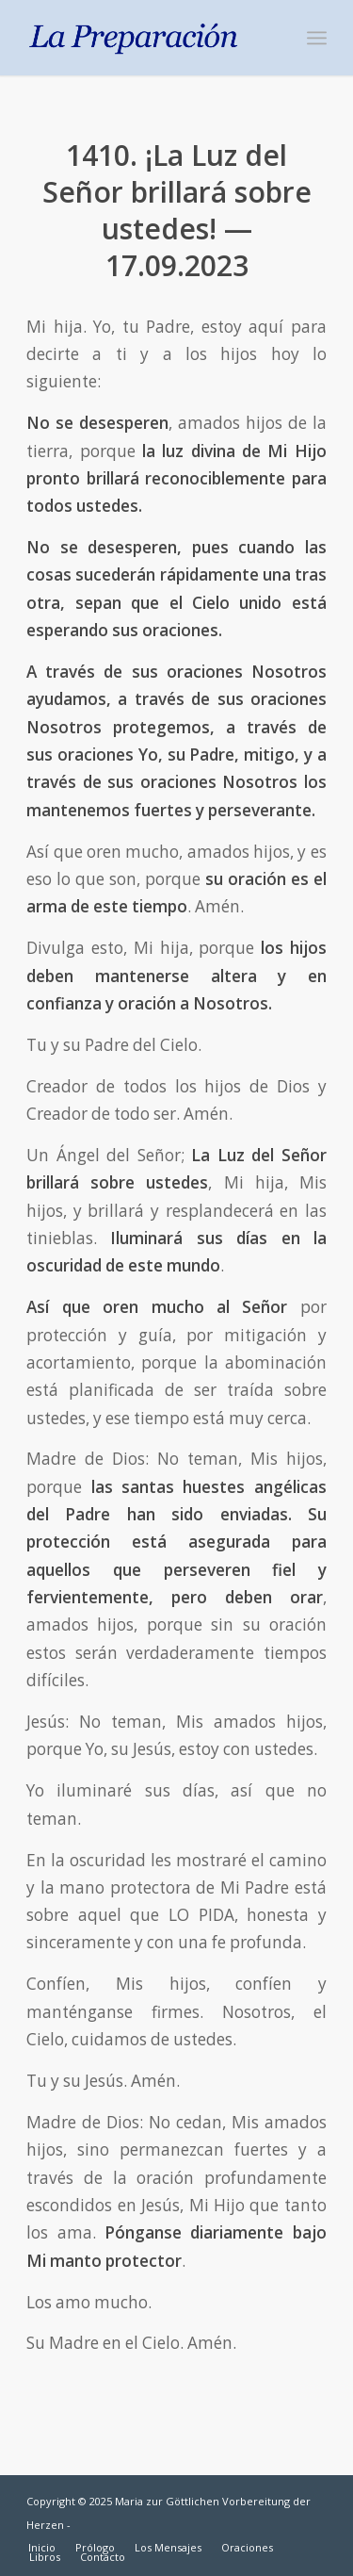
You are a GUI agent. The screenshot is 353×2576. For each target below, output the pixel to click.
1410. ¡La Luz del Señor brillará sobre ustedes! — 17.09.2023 (177, 210)
